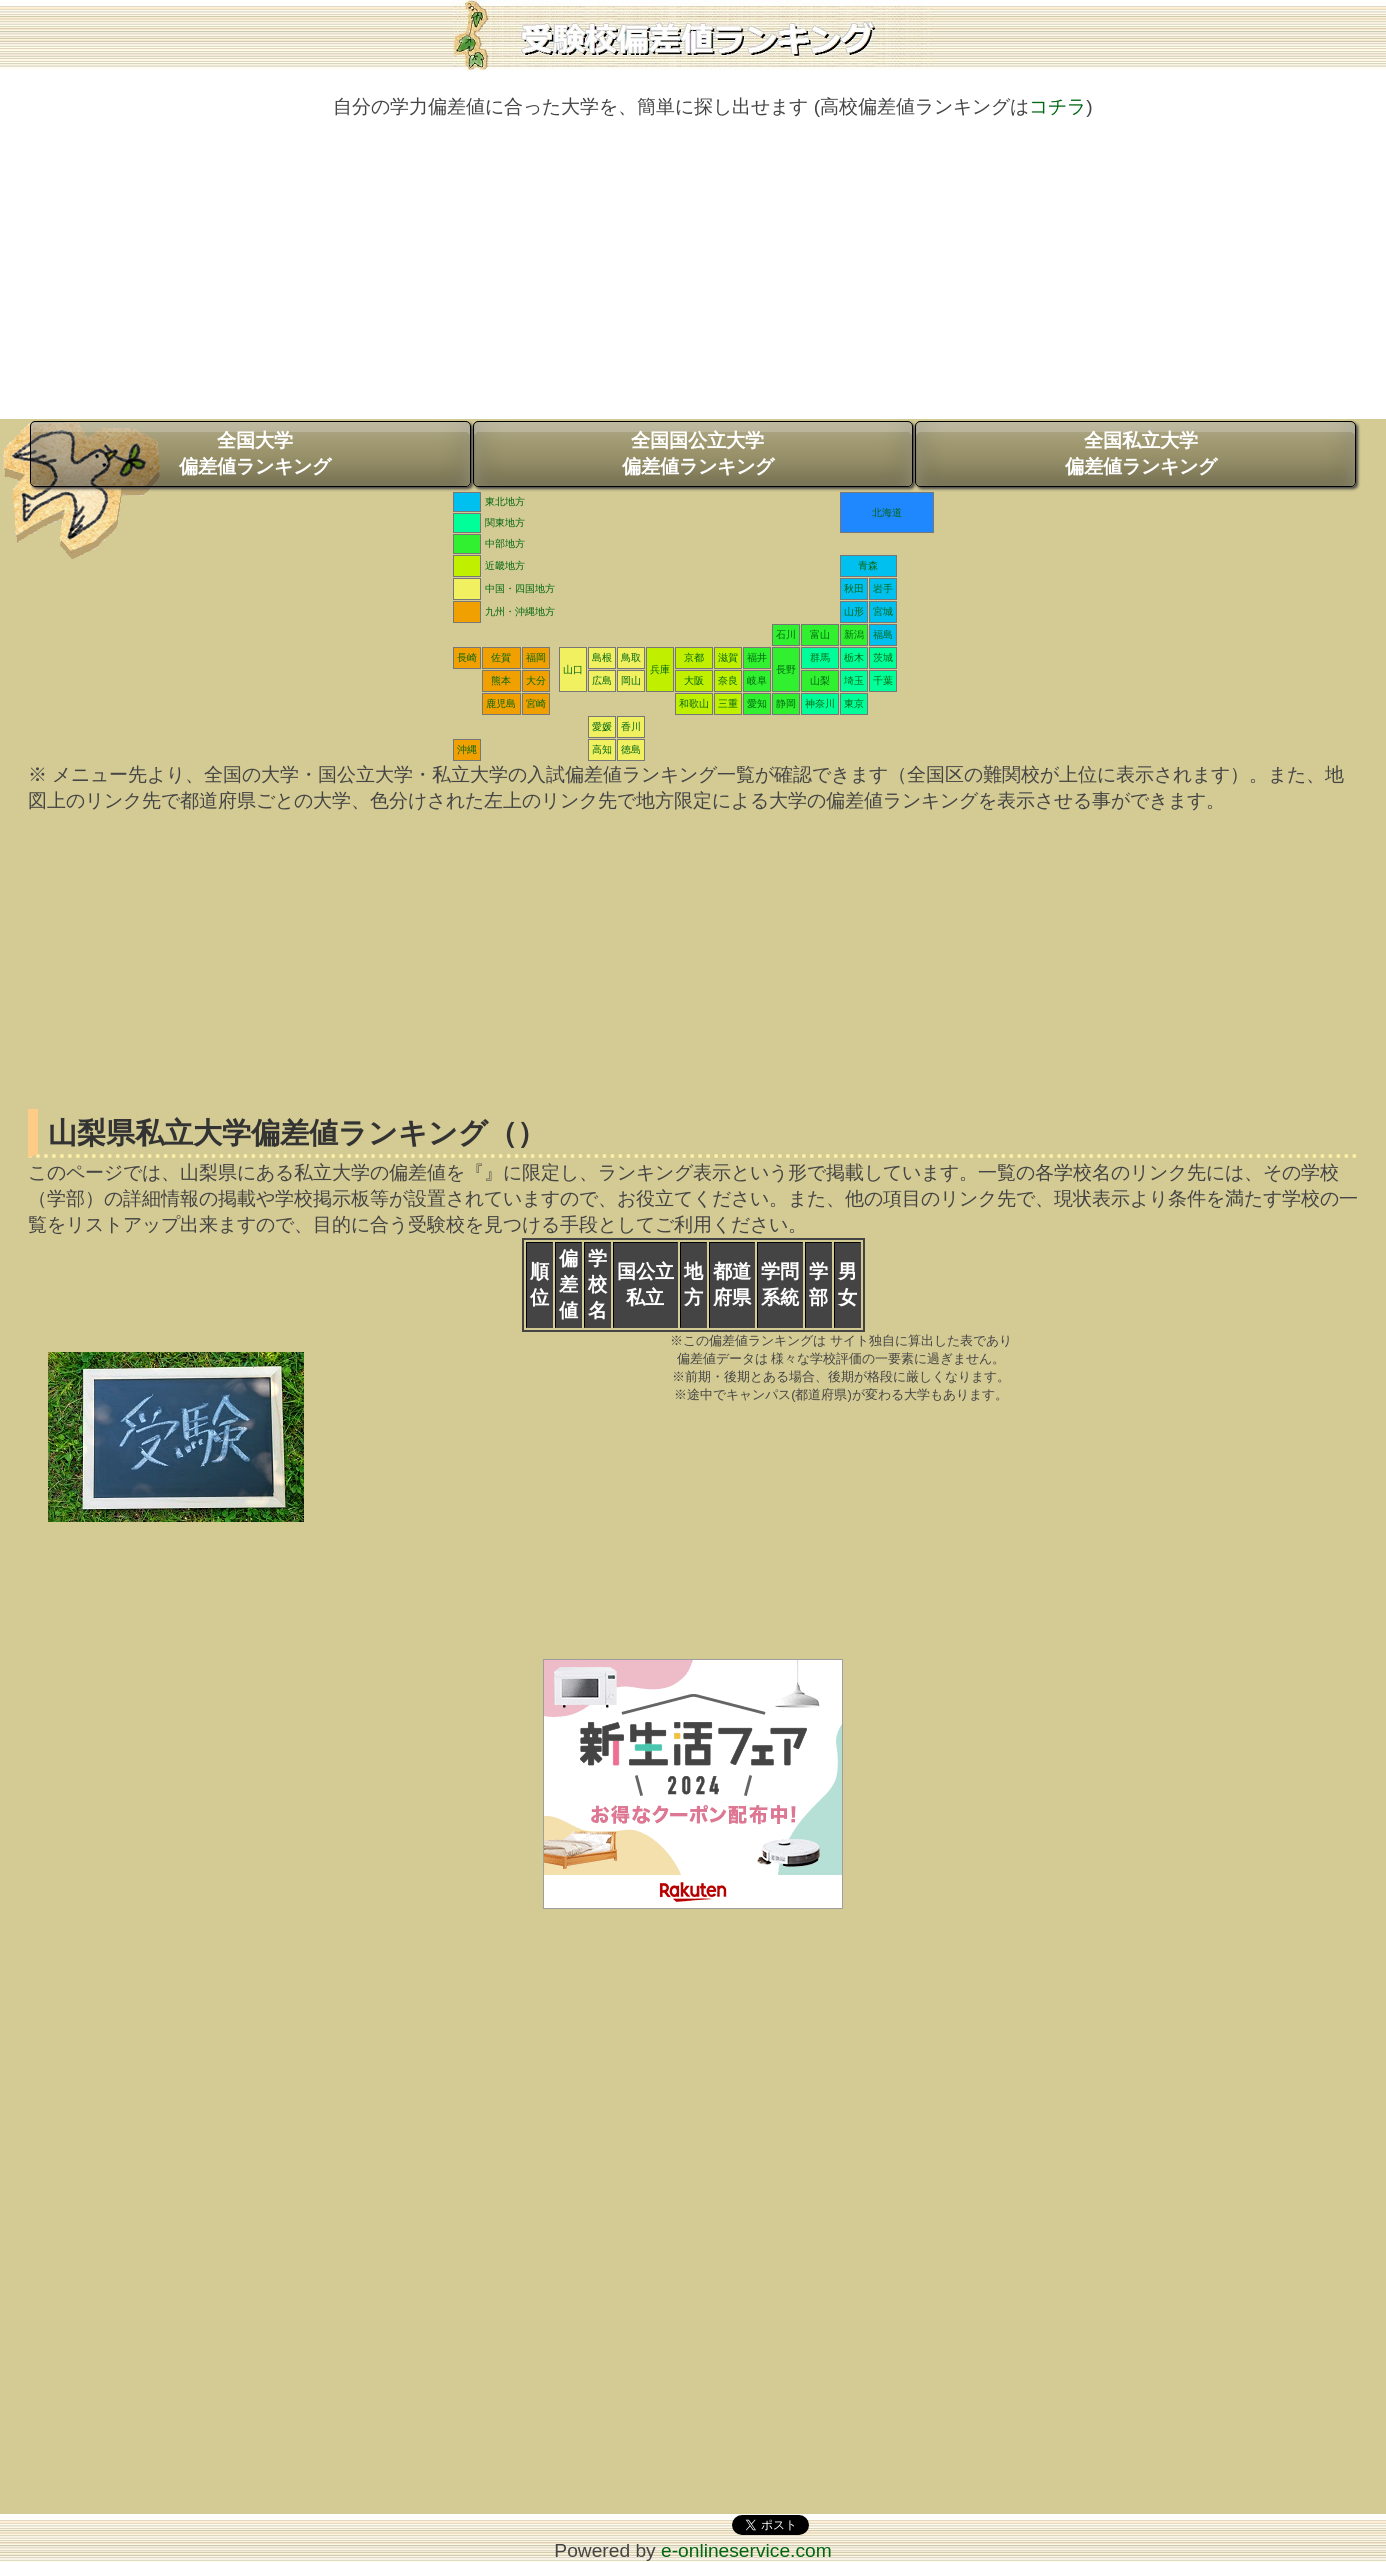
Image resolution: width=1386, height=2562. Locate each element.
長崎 (467, 657)
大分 (536, 680)
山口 (573, 669)
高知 (602, 749)
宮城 (883, 611)
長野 (786, 669)
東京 (854, 703)
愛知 (757, 703)
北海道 (887, 512)
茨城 (883, 657)
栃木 (854, 657)
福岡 (536, 657)
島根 (602, 657)
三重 (728, 703)
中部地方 (505, 543)
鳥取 (631, 657)
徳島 (631, 749)
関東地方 (505, 522)
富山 (820, 634)
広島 (602, 680)
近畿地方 (505, 565)
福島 (883, 634)
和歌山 (694, 703)
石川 (786, 634)
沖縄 (467, 749)
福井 (757, 657)
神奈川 (820, 703)
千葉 (883, 680)
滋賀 (728, 657)
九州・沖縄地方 (520, 611)
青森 (868, 565)
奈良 (728, 680)
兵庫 (660, 669)
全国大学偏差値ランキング (255, 453)
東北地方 (505, 501)
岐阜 (757, 680)
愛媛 (602, 726)
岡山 (631, 680)
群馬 (820, 657)
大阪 (694, 680)
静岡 (786, 703)
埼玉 (854, 680)
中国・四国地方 (520, 588)
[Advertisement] (693, 279)
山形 (854, 611)
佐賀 (501, 657)
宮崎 (536, 703)
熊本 (501, 680)
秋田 (854, 588)
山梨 (820, 680)
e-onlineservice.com (746, 2550)
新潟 (854, 634)
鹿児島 (501, 703)
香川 (631, 726)
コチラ (1057, 106)
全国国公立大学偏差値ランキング (698, 453)
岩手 (883, 588)
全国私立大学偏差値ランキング (1141, 453)
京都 (694, 657)
